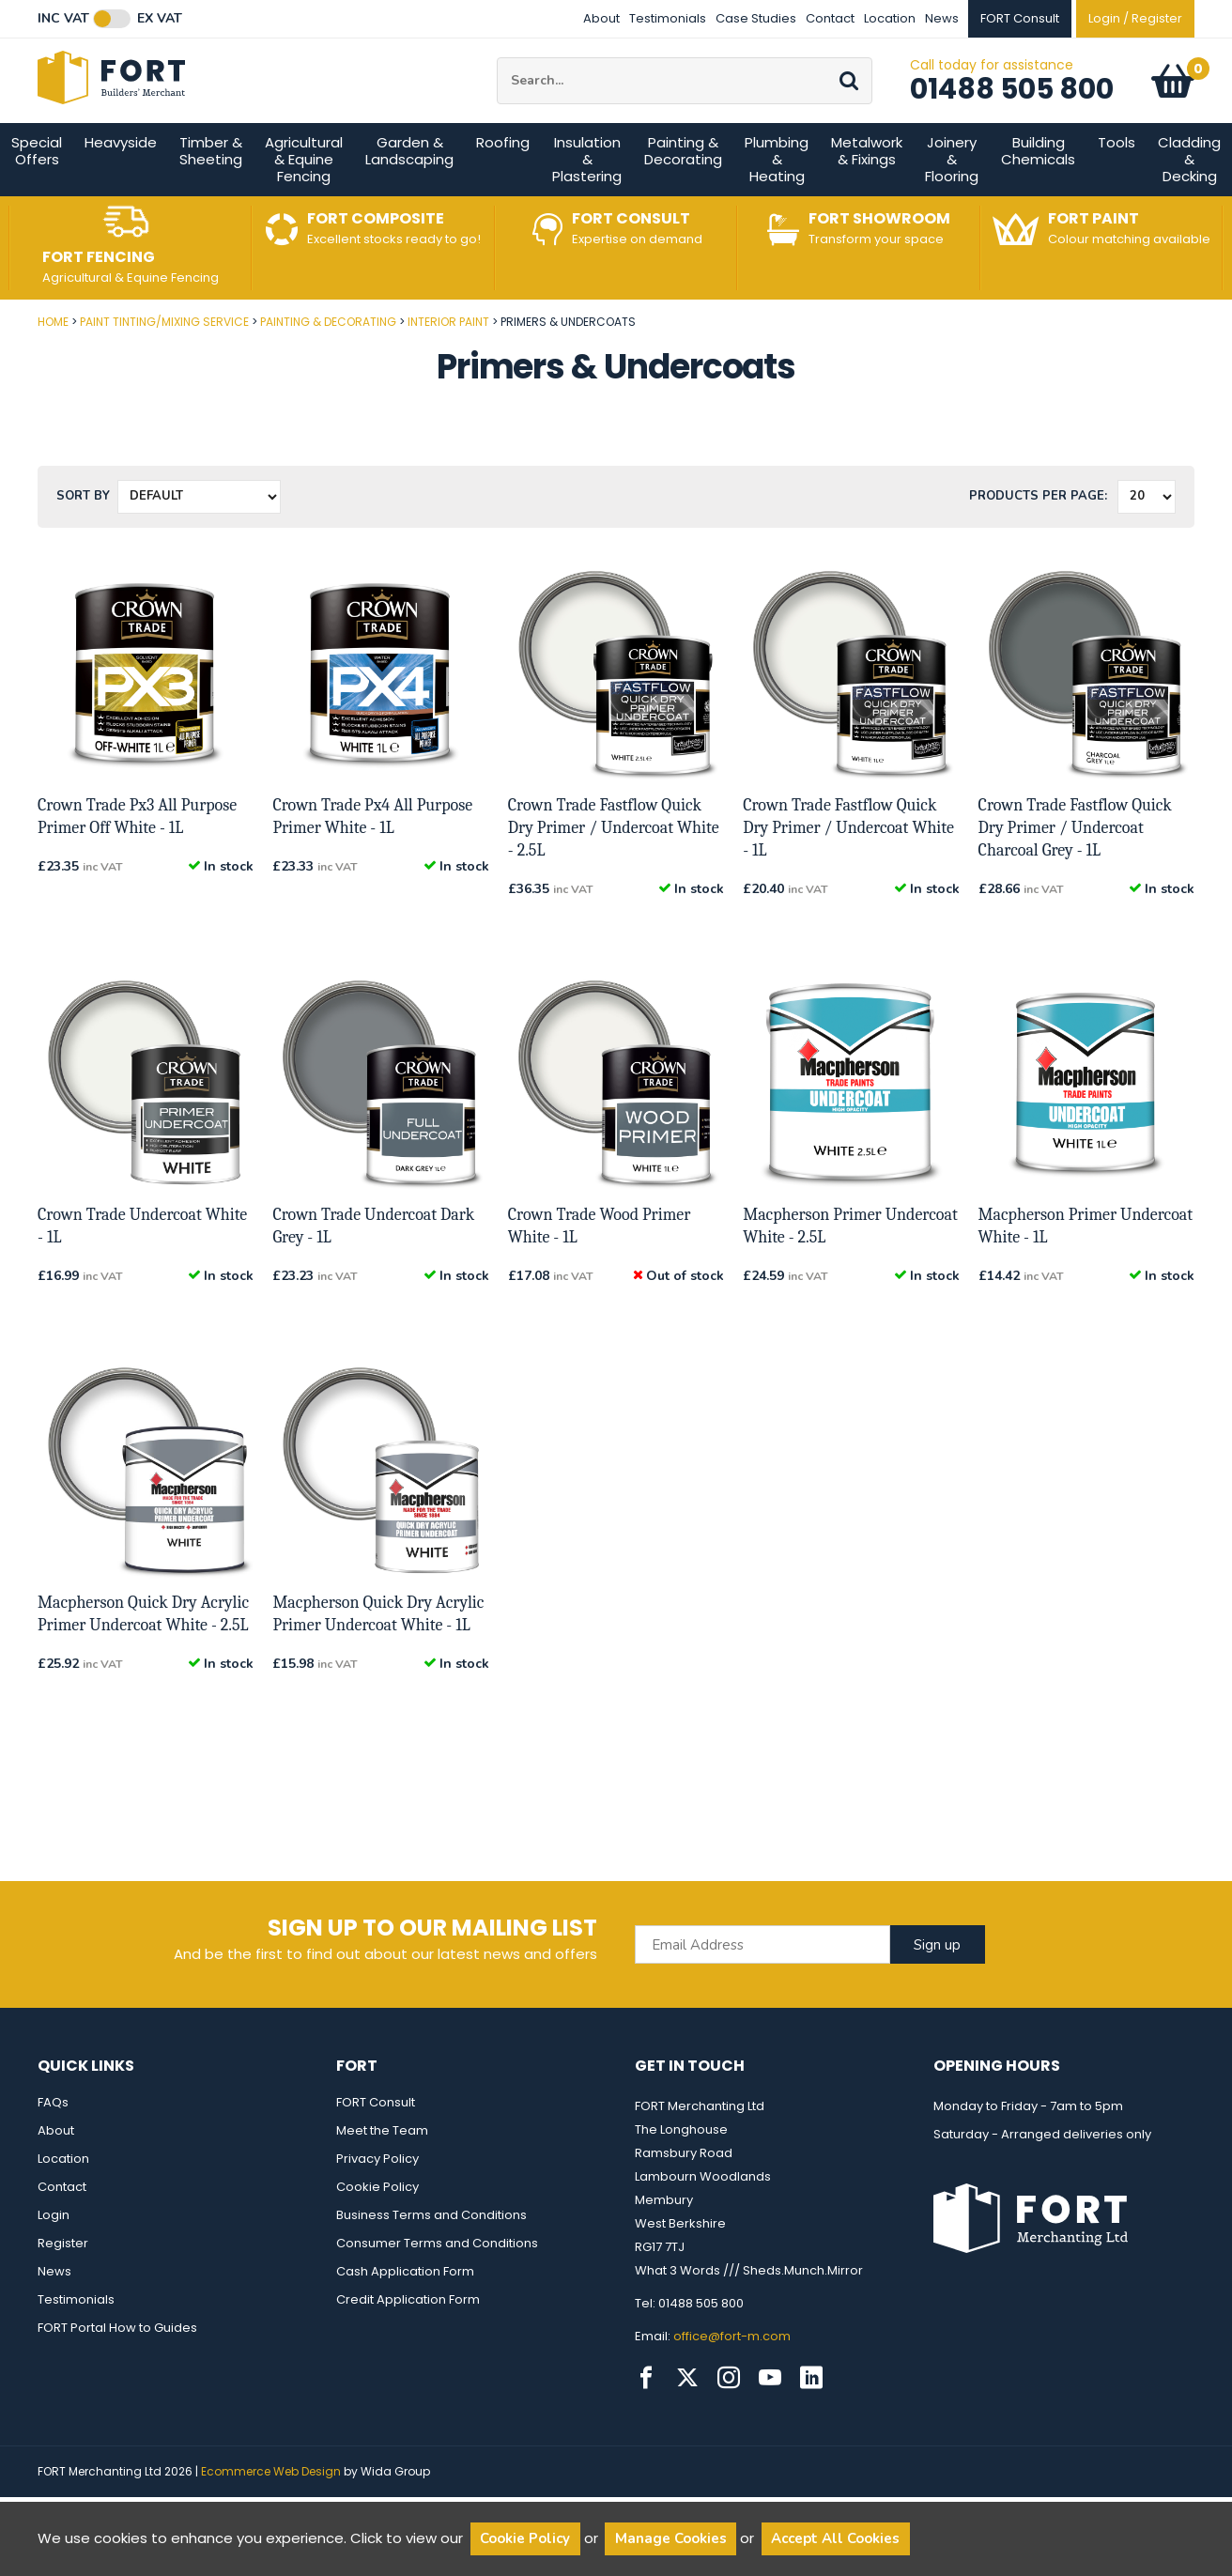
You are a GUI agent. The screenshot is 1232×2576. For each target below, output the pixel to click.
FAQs (53, 2143)
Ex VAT (159, 18)
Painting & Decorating (683, 192)
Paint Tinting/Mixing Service (164, 363)
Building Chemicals (1038, 192)
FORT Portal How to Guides (117, 2369)
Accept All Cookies (835, 2538)
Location (890, 18)
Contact (830, 18)
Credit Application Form (408, 2341)
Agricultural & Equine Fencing (304, 200)
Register (63, 2284)
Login (53, 2256)
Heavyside (121, 183)
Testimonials (667, 18)
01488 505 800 (1012, 110)
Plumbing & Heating (776, 200)
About (601, 18)
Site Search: (497, 78)
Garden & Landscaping (409, 192)
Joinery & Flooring (951, 200)
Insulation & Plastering (587, 200)
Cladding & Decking (1189, 200)
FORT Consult (375, 2143)
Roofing (503, 183)
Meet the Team (382, 2172)
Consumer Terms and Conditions (437, 2284)
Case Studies (756, 18)
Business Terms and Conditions (431, 2256)
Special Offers (36, 192)
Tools (1116, 183)
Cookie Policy (377, 2228)
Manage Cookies (671, 2538)
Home (53, 363)
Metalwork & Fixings (866, 192)
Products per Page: (1038, 537)
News (942, 18)
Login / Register (1135, 18)
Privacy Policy (377, 2200)
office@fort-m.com (732, 2377)
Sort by (83, 537)
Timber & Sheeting (210, 192)
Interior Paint (448, 363)
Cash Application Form (405, 2312)
